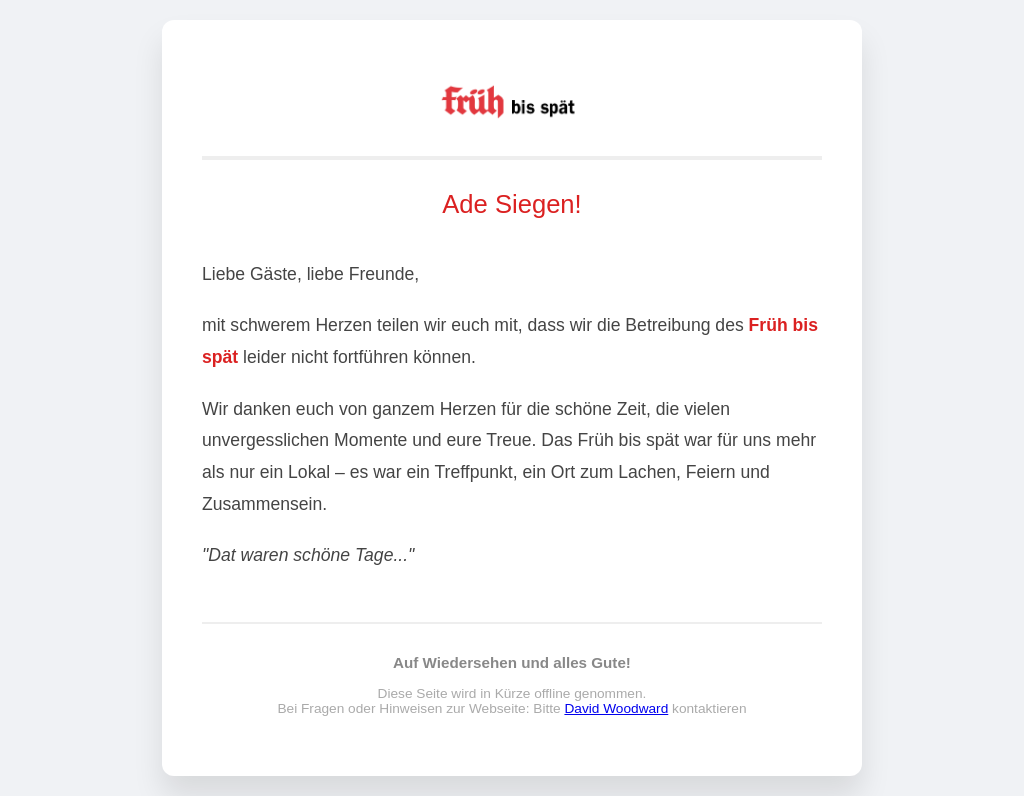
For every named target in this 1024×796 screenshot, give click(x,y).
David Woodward (616, 709)
